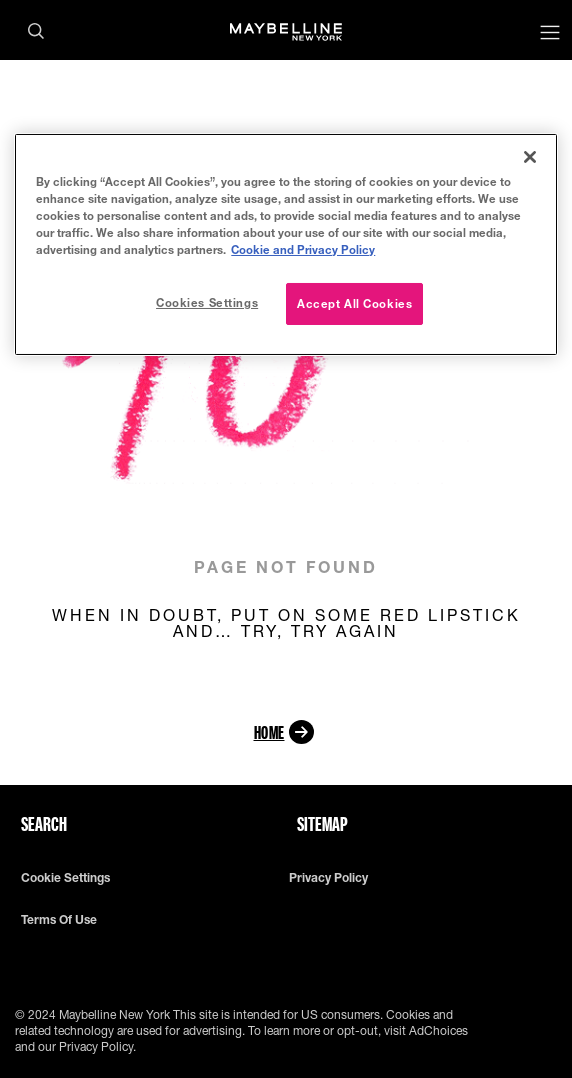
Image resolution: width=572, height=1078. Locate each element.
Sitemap (322, 824)
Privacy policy (328, 878)
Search (44, 824)
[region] (285, 244)
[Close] (530, 157)
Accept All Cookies (354, 303)
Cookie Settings (65, 878)
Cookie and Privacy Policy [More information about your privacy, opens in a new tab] (303, 249)
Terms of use (59, 920)
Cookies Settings (207, 302)
